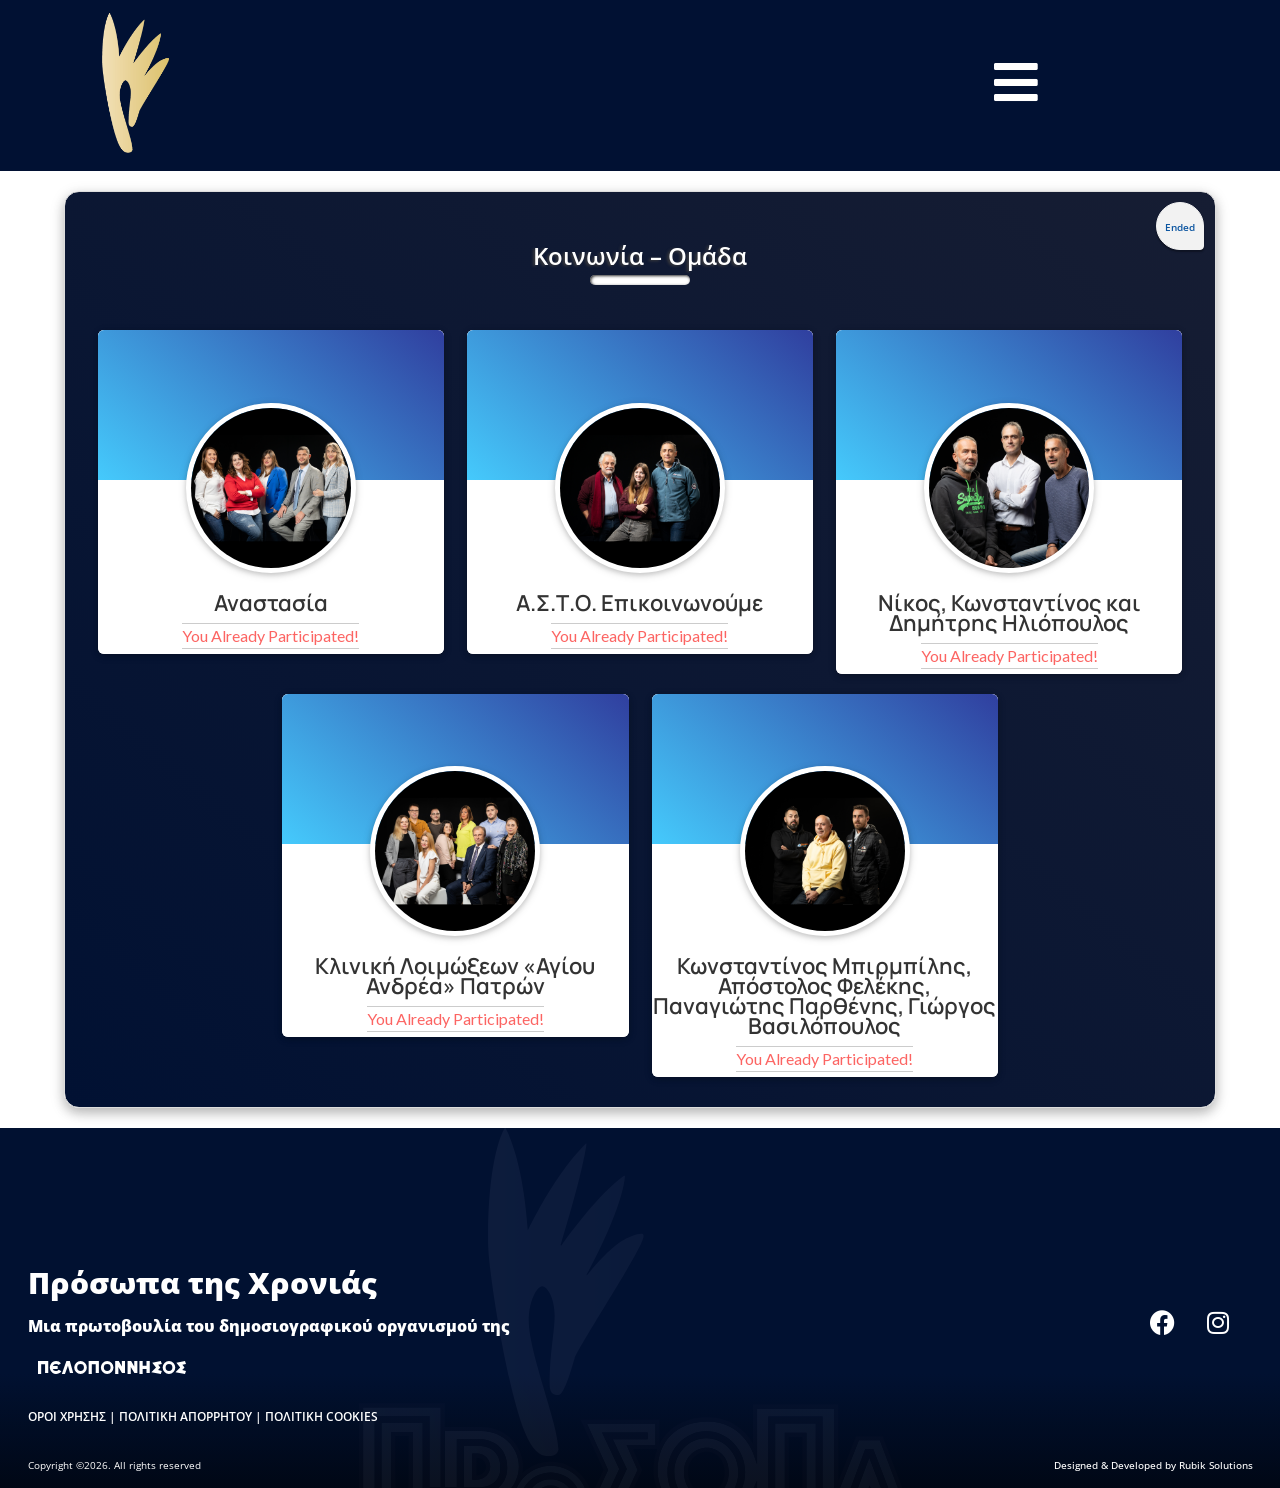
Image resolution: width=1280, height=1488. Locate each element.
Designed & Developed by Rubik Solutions (1153, 1465)
